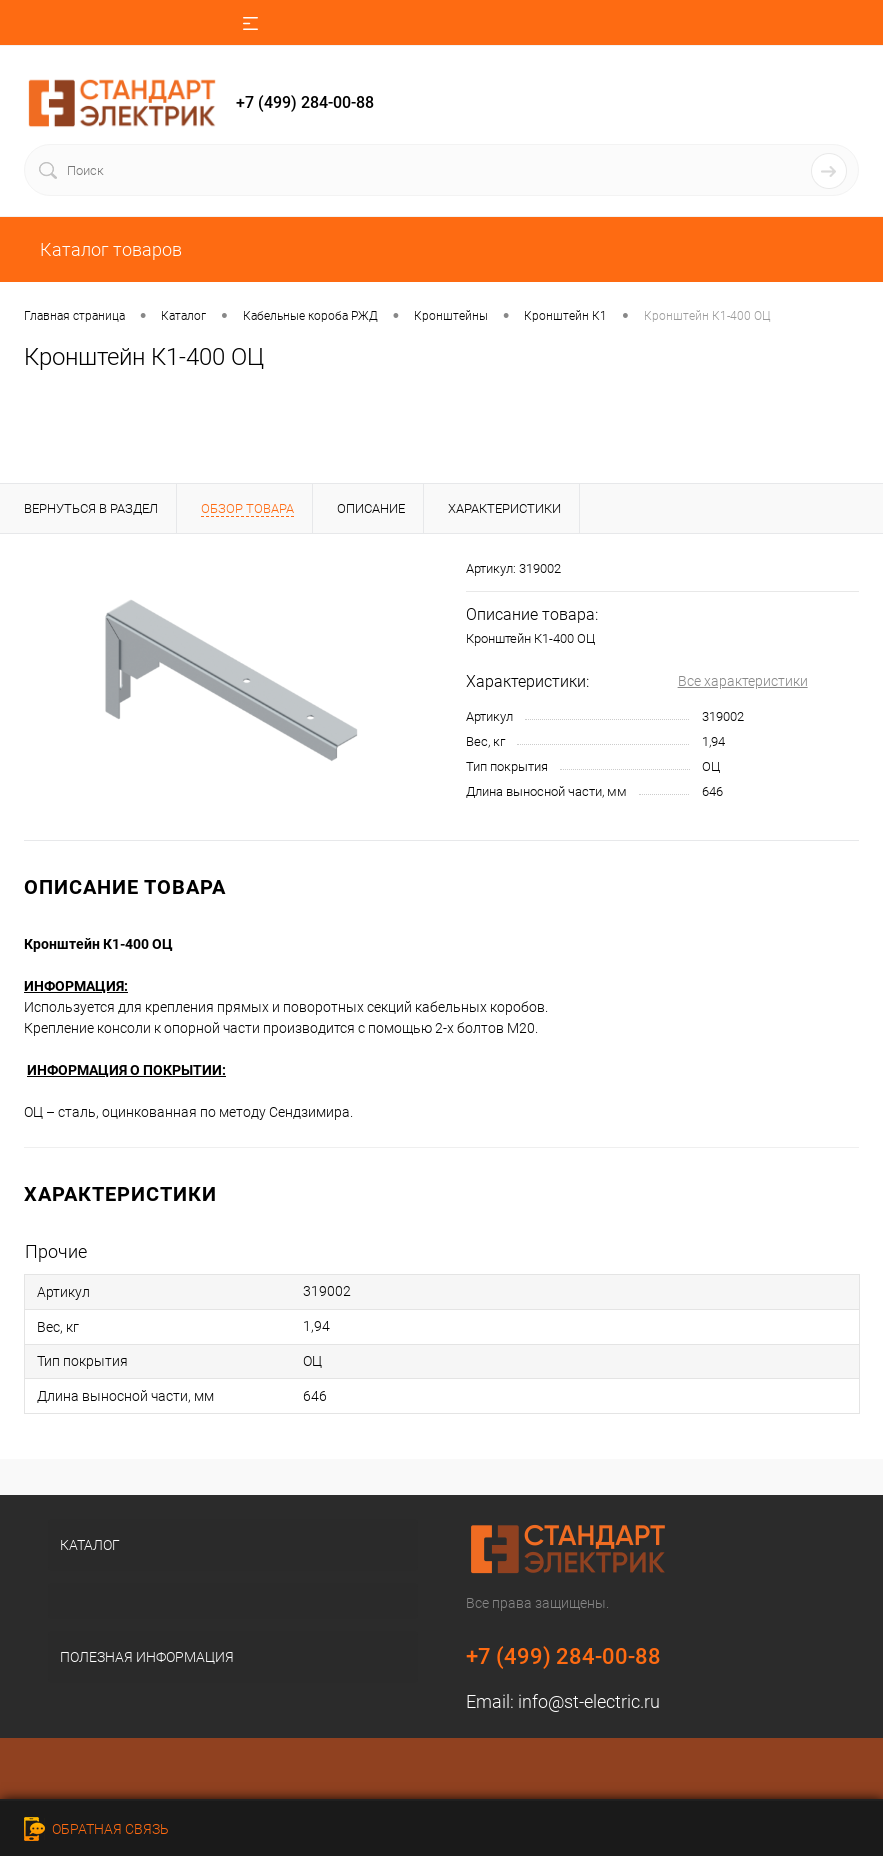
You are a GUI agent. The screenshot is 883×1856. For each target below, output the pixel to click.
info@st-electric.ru (589, 1701)
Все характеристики (743, 681)
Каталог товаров (109, 249)
